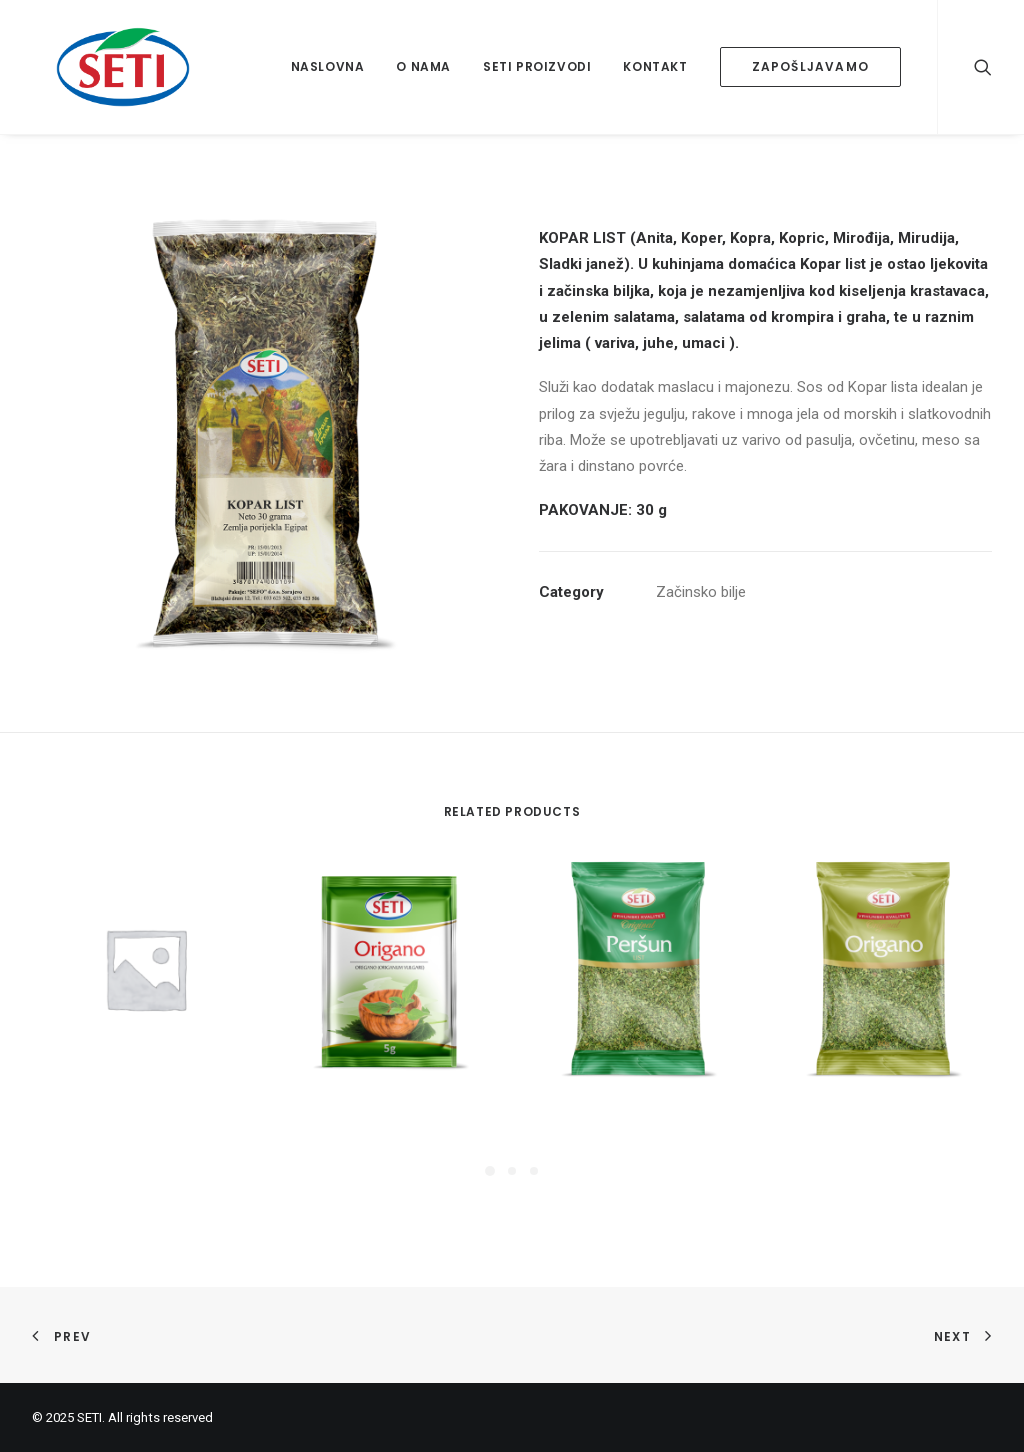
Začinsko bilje (701, 592)
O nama (423, 66)
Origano (881, 1107)
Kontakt (655, 66)
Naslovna (328, 66)
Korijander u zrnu (145, 1107)
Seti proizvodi (537, 66)
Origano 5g (391, 1107)
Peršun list (635, 1107)
